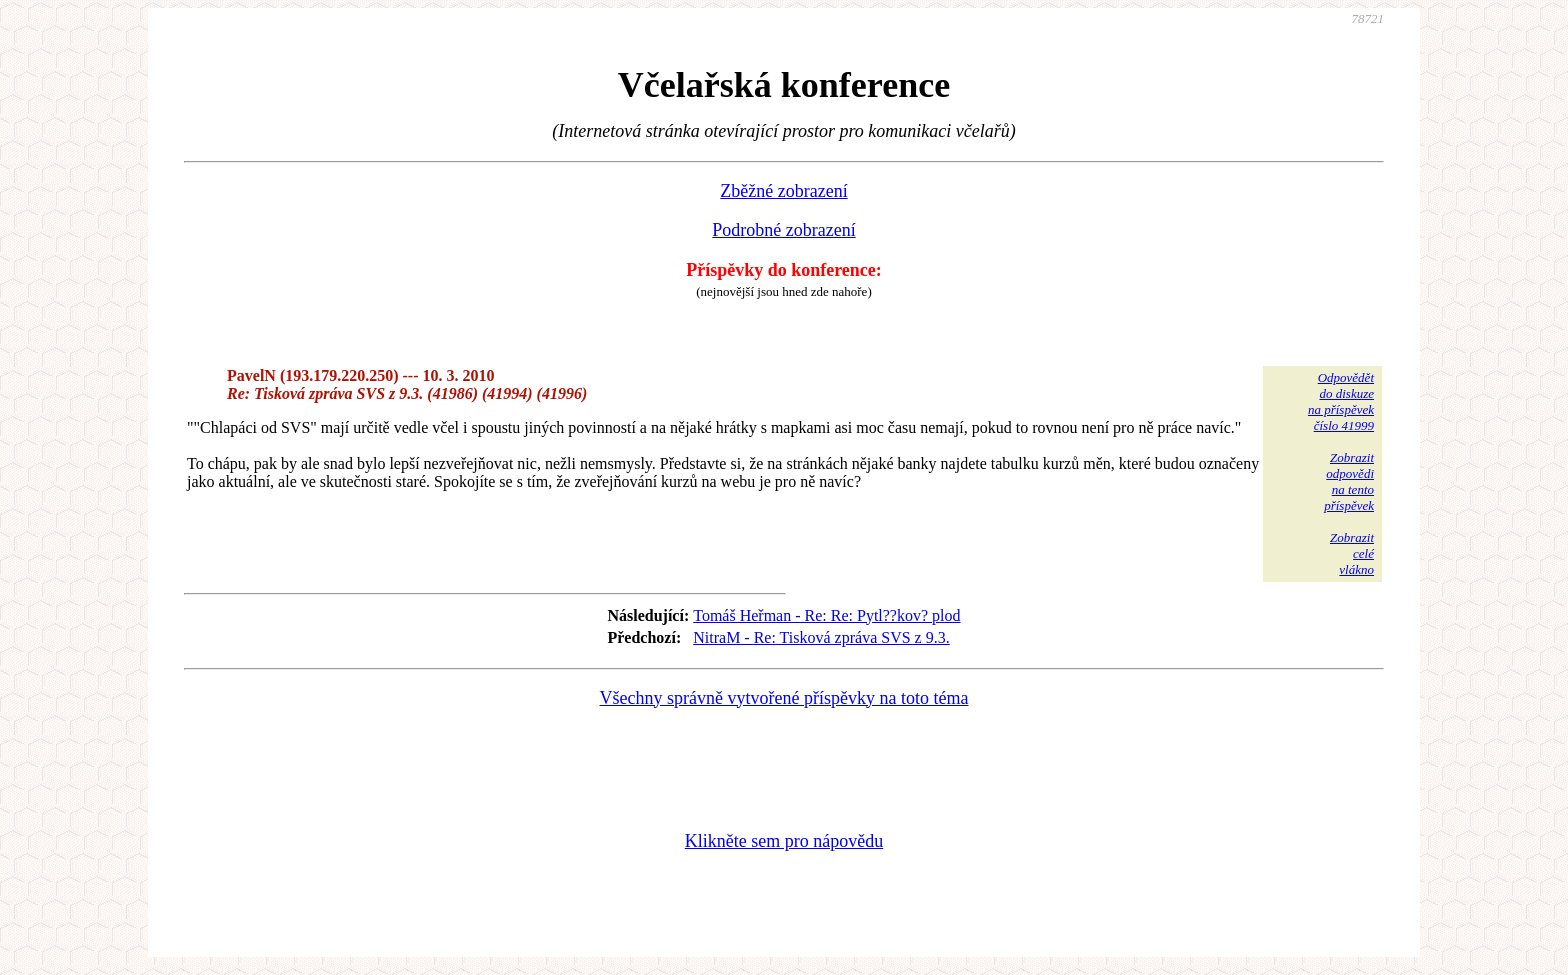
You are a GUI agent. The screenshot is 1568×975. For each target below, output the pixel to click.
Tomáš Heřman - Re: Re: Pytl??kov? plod (826, 615)
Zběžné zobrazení (783, 191)
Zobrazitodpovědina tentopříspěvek (1349, 481)
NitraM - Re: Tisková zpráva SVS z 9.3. (821, 637)
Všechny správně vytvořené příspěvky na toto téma (784, 698)
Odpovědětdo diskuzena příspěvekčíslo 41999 (1341, 401)
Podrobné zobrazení (783, 230)
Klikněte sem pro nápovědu (784, 841)
